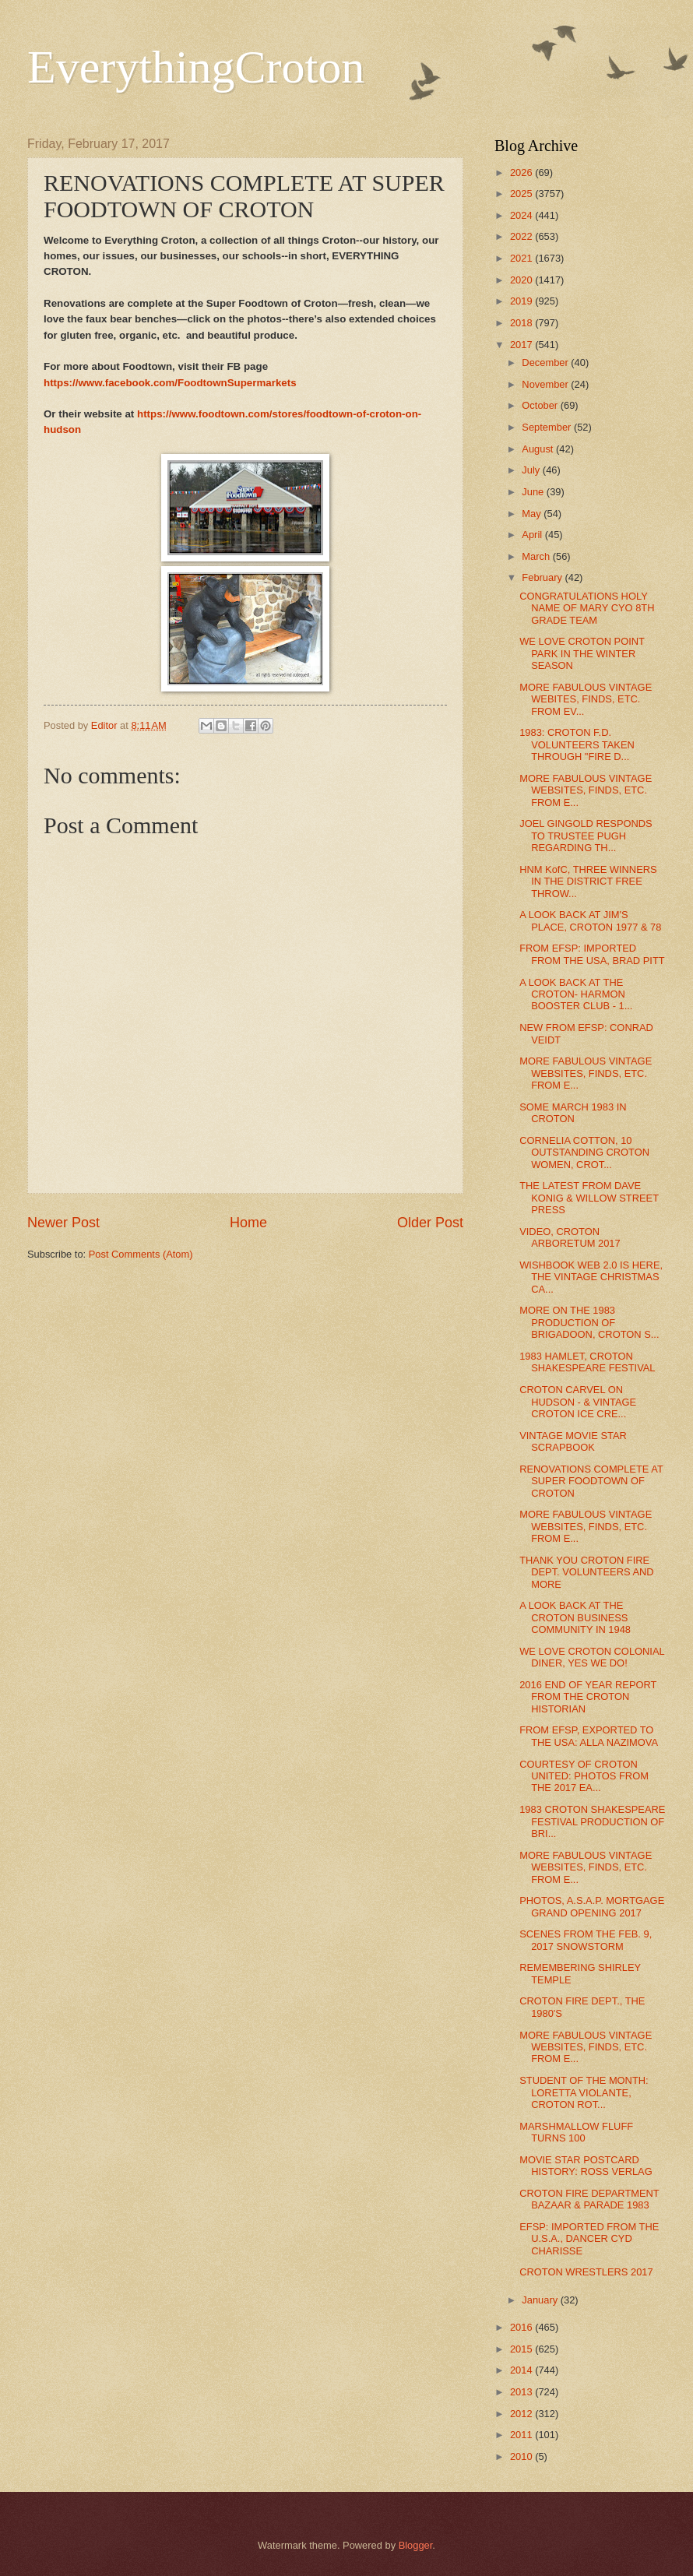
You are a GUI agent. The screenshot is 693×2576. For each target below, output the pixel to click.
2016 (522, 2327)
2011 (522, 2435)
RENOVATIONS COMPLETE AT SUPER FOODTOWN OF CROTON (591, 1481)
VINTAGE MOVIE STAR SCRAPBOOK (573, 1441)
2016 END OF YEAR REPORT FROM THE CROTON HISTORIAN (587, 1697)
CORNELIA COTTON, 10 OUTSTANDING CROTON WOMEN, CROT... (584, 1152)
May (532, 513)
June (534, 492)
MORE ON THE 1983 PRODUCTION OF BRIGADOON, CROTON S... (589, 1322)
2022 (522, 236)
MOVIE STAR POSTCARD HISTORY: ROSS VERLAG (586, 2165)
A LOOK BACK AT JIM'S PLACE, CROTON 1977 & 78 (590, 920)
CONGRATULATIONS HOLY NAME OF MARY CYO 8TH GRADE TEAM (586, 608)
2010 (522, 2456)
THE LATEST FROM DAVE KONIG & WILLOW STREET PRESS (589, 1198)
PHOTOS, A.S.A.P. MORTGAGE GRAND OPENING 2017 (591, 1906)
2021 (522, 258)
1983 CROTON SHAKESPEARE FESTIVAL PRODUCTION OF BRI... (592, 1821)
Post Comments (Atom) (141, 1254)
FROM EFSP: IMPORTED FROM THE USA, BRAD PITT (591, 954)
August (539, 449)
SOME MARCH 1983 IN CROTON (572, 1112)
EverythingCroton (195, 67)
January (541, 2300)
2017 (522, 344)
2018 (522, 323)
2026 (522, 172)
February (543, 577)
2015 (522, 2349)
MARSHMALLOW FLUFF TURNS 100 (576, 2132)
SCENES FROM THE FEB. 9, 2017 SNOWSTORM (585, 1939)
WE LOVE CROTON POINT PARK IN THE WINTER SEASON (582, 653)
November (546, 384)
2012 (522, 2413)
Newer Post (63, 1222)
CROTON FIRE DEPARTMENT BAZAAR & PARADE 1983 (589, 2199)
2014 (522, 2370)
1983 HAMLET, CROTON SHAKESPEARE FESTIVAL (587, 1362)
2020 (522, 280)
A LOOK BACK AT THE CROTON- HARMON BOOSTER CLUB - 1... (575, 994)
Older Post (430, 1222)
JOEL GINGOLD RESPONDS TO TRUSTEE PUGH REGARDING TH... (586, 835)
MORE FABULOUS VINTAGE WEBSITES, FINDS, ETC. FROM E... (585, 790)
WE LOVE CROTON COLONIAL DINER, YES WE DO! (591, 1657)
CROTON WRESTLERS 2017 (586, 2272)
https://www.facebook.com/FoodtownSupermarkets (170, 383)
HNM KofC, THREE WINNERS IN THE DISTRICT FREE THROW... (587, 881)
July (532, 470)
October (541, 405)
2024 (522, 215)
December (546, 362)
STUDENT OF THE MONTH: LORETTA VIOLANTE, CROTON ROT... (583, 2092)
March (537, 556)
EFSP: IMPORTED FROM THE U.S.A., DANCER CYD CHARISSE (589, 2239)
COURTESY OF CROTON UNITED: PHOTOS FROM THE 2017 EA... (584, 1776)
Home (248, 1222)
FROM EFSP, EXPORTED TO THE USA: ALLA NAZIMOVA (588, 1735)
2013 (522, 2392)
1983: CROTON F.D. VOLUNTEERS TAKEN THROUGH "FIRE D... (577, 744)
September (548, 427)
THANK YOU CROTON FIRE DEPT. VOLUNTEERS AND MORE (586, 1572)
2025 (522, 193)
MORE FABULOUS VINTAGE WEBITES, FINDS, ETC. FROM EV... (585, 699)
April (533, 534)
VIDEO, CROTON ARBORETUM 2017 (569, 1237)
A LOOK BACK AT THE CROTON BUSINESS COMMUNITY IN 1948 (575, 1617)
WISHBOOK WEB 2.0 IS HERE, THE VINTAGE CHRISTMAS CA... (591, 1277)
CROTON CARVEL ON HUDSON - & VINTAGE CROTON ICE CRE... (577, 1402)
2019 (522, 301)
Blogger (416, 2545)
